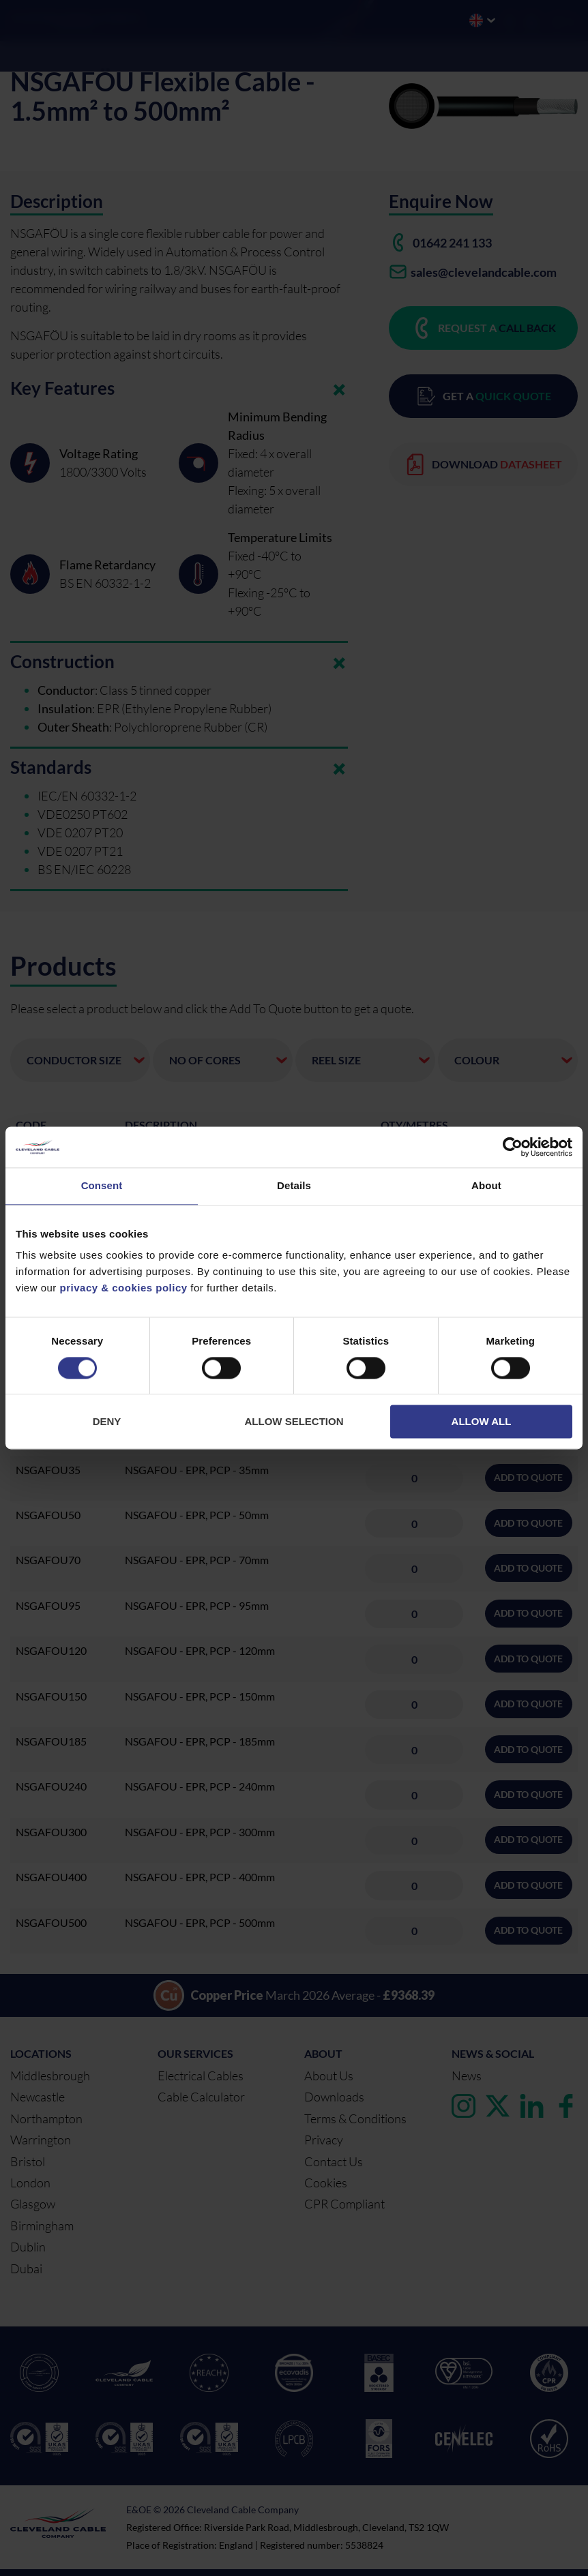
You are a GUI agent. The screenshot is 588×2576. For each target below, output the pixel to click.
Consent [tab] (102, 1185)
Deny (107, 1422)
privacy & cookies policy (124, 1287)
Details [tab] (294, 1185)
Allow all (482, 1422)
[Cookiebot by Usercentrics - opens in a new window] (512, 1147)
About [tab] (486, 1185)
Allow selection (294, 1422)
